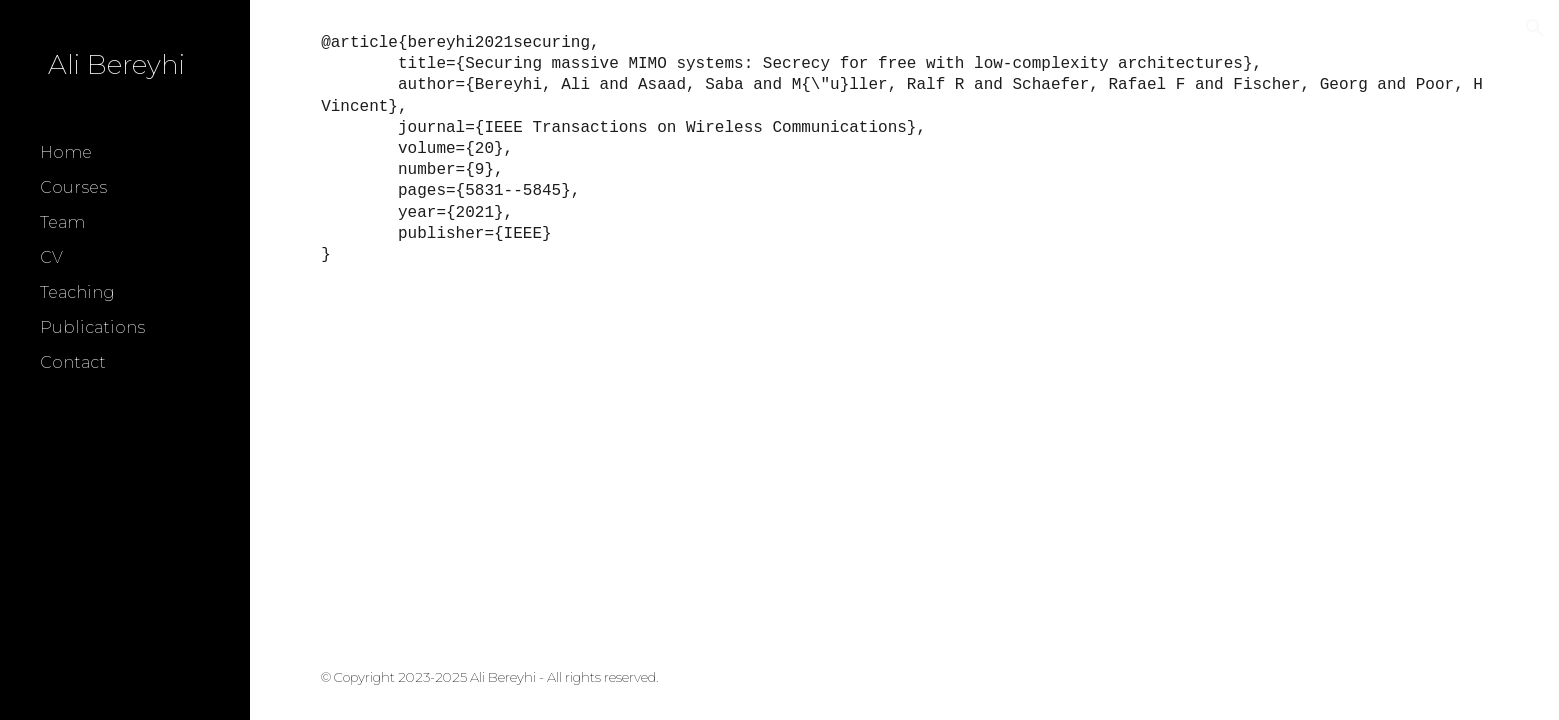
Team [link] (62, 222)
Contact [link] (73, 362)
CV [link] (51, 257)
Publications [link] (92, 327)
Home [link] (66, 152)
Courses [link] (73, 187)
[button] (1535, 28)
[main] (904, 148)
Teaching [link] (77, 292)
